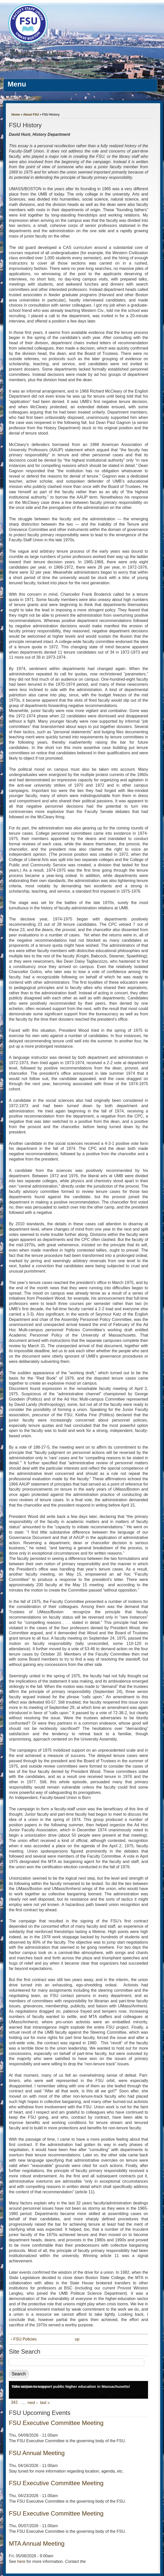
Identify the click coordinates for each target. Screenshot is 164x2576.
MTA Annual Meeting (37, 2543)
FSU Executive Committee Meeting (56, 2422)
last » (45, 2402)
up (77, 2339)
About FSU (31, 114)
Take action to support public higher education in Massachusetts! (71, 2386)
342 (14, 2402)
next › (33, 2402)
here (21, 2561)
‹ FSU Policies (24, 2339)
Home (15, 114)
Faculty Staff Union (38, 53)
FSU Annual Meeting (37, 2453)
